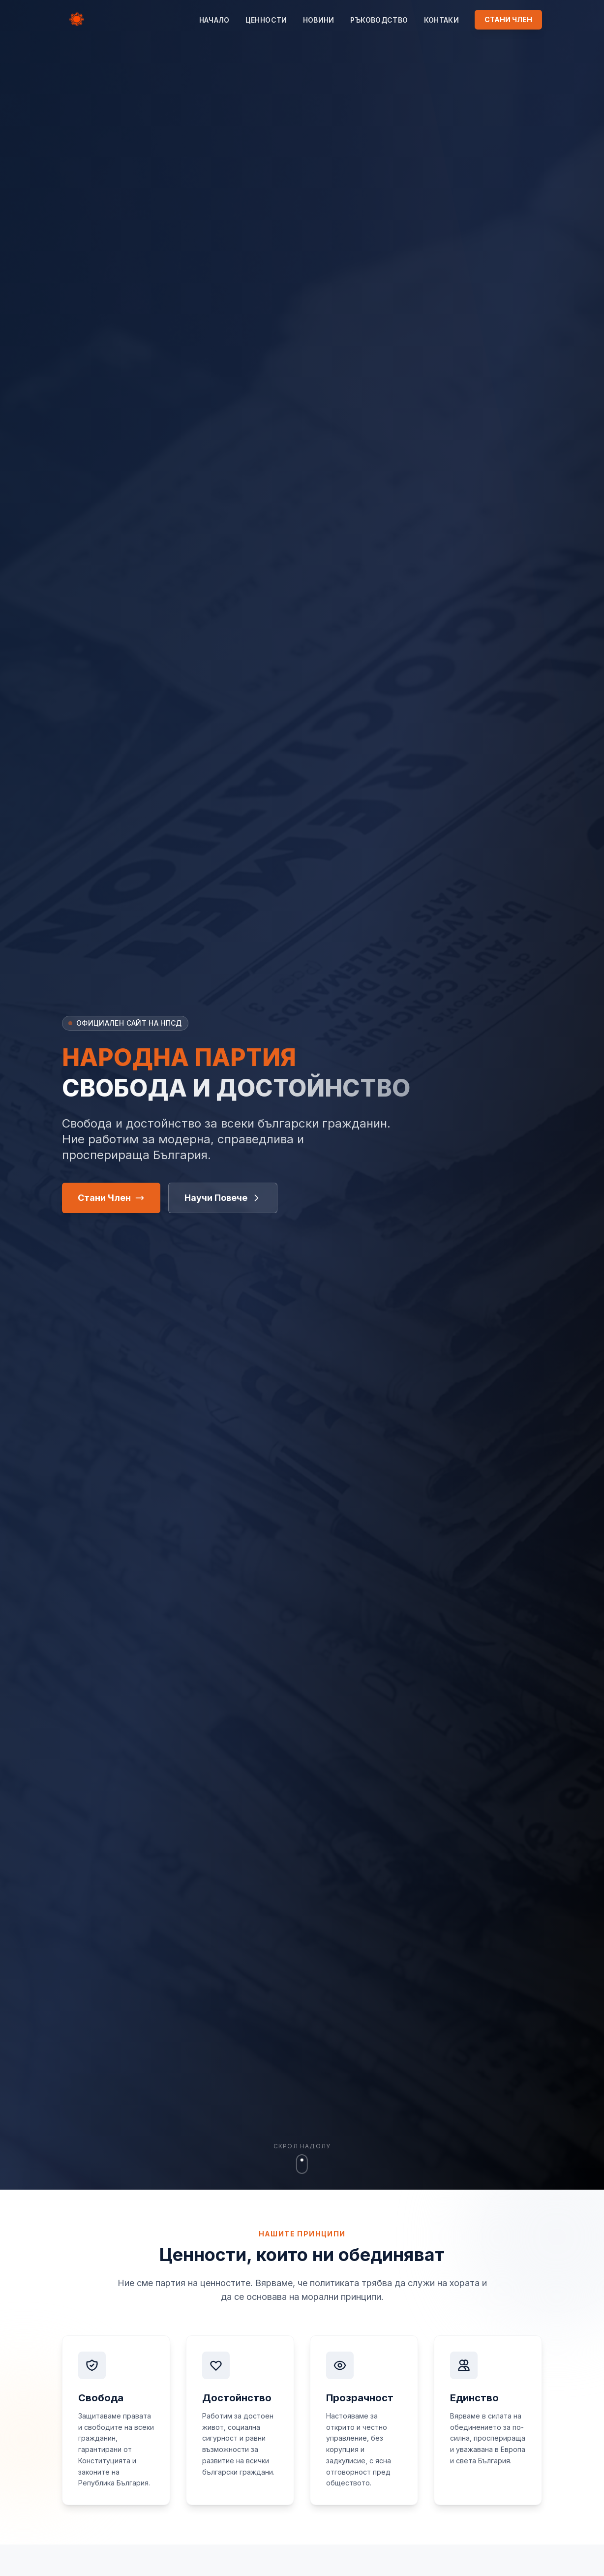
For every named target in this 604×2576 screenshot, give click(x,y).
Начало (214, 20)
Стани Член (111, 1198)
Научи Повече (222, 1198)
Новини (318, 20)
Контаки (441, 20)
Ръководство (379, 20)
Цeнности (266, 20)
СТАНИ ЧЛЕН (508, 19)
